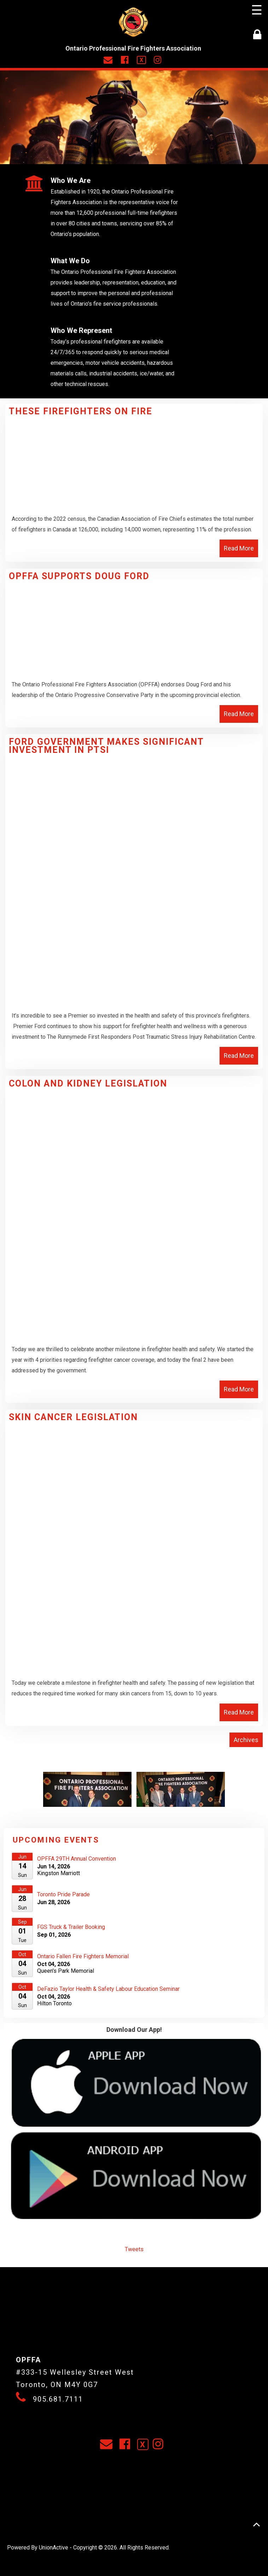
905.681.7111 (58, 2399)
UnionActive (53, 2547)
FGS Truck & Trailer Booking (71, 1927)
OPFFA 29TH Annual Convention (76, 1858)
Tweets (134, 2249)
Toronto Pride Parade (63, 1894)
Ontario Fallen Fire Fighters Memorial (83, 1956)
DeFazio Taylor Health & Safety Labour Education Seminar (108, 1989)
